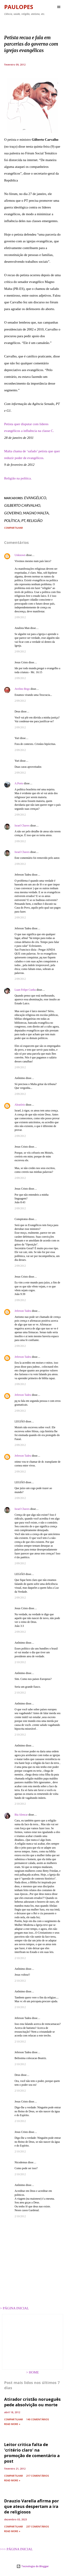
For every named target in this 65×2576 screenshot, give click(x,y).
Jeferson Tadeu (23, 1310)
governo (12, 513)
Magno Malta (36, 513)
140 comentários (37, 2419)
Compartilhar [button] (13, 527)
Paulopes (18, 7)
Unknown (20, 555)
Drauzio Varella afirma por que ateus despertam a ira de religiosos (31, 2506)
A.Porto (19, 783)
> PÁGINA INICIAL (14, 2308)
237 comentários (37, 2526)
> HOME (32, 2372)
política (12, 520)
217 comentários (37, 2475)
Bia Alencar (21, 1814)
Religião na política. (18, 478)
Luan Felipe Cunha (25, 989)
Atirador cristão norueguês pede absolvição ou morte (32, 2401)
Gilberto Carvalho (22, 505)
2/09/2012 (20, 617)
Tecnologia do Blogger (32, 2566)
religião (34, 520)
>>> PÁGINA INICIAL (16, 2549)
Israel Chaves (22, 825)
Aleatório (20, 1104)
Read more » (12, 2424)
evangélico (35, 497)
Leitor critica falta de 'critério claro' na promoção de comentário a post (32, 2453)
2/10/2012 (20, 1662)
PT (23, 520)
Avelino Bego (22, 688)
